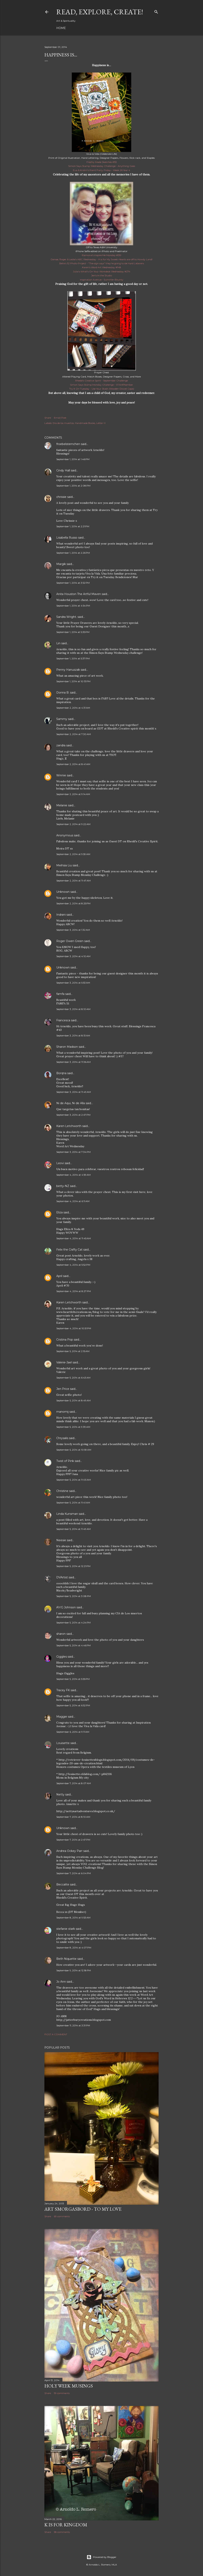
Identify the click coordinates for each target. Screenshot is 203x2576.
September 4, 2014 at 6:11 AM (72, 1201)
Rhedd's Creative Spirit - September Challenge (101, 380)
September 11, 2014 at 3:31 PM (73, 2025)
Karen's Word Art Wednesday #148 (101, 267)
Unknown (63, 892)
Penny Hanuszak (68, 669)
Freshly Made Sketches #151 (101, 162)
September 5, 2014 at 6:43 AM (73, 1377)
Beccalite (62, 1884)
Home (61, 28)
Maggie (61, 1716)
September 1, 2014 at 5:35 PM (72, 632)
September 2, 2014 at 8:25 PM (73, 903)
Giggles (61, 1656)
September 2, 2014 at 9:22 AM (73, 824)
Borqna (61, 1073)
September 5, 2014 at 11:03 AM (73, 1479)
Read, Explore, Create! (99, 11)
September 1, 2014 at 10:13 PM (73, 681)
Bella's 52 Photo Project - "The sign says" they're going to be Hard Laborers (101, 263)
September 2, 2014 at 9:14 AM (73, 794)
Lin (58, 643)
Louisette (63, 1743)
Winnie (61, 775)
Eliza (59, 1212)
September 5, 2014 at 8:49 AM (73, 1400)
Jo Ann (61, 1981)
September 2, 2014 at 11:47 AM (73, 880)
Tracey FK (63, 1690)
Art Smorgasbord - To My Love (83, 2209)
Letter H (100, 423)
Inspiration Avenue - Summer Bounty (101, 279)
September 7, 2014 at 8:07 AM (73, 1783)
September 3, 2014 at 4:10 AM (73, 956)
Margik (61, 564)
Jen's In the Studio (101, 275)
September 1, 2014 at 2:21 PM (72, 526)
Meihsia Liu (64, 865)
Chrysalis (62, 1438)
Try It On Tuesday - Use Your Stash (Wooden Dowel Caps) (101, 388)
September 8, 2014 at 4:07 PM (73, 1947)
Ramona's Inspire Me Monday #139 (101, 255)
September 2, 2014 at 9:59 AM (73, 854)
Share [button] (47, 417)
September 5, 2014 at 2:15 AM (72, 1351)
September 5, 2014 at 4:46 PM (73, 1645)
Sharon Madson (67, 1047)
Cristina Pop (64, 1339)
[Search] (156, 11)
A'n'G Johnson (66, 1607)
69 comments (62, 2216)
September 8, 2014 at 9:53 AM (73, 1917)
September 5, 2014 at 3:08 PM (73, 1596)
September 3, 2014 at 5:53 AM (73, 982)
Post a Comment (55, 2034)
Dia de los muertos (63, 423)
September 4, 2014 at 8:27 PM (73, 1291)
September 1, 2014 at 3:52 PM (73, 582)
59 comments (62, 2393)
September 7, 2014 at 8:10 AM (73, 1816)
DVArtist (62, 1577)
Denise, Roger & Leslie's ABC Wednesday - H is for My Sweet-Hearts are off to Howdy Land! (101, 259)
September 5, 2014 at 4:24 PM (73, 1622)
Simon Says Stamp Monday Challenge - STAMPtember (101, 384)
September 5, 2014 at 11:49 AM (73, 1528)
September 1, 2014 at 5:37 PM (73, 658)
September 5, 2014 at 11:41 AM (73, 1502)
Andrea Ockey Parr (69, 1851)
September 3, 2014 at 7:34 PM (73, 1151)
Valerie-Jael (64, 1362)
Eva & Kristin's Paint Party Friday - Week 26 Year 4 (101, 170)
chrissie (61, 497)
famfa (60, 994)
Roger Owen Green (69, 941)
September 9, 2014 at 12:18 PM (73, 1970)
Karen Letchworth (68, 1126)
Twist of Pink (65, 1461)
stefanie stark (65, 1929)
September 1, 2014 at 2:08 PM (73, 485)
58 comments (62, 2532)
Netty (60, 1794)
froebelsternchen (68, 444)
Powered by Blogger (101, 2557)
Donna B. (62, 692)
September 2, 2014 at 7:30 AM (73, 734)
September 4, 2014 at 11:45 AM (73, 1238)
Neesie (61, 1540)
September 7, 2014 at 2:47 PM (73, 1839)
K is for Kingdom (65, 2525)
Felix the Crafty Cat (69, 1249)
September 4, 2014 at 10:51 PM (73, 1328)
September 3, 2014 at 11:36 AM (73, 1061)
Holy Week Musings (68, 2386)
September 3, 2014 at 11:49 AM (73, 1091)
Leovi (60, 1163)
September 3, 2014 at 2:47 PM (73, 1114)
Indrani (61, 914)
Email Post (60, 417)
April (59, 1276)
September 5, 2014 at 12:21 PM (73, 1566)
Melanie (61, 805)
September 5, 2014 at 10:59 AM (73, 1449)
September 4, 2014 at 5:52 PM (73, 1264)
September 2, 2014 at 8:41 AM (73, 764)
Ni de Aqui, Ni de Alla (70, 1103)
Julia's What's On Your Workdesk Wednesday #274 (101, 271)
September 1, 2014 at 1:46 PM (72, 459)
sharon (61, 1634)
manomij (62, 1411)
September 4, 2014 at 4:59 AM (73, 1174)
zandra (60, 745)
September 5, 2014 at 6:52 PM (73, 1705)
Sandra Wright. (66, 617)
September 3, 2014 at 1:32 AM (73, 929)
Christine (62, 1491)
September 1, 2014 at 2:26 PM (73, 552)
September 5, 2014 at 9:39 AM (73, 1426)
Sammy (61, 719)
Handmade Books (85, 423)
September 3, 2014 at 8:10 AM (73, 1009)
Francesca (63, 1020)
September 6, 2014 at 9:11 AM (72, 1731)
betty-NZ (62, 1186)
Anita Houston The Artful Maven (78, 594)
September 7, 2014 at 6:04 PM (73, 1873)
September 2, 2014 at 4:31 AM (73, 707)
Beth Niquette (66, 1959)
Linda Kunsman (67, 1514)
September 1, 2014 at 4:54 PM (73, 605)
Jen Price (62, 1389)
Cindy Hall (63, 470)
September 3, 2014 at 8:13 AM (73, 1035)
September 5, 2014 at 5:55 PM (73, 1678)
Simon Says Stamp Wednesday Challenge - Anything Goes (101, 165)
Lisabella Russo (66, 537)
